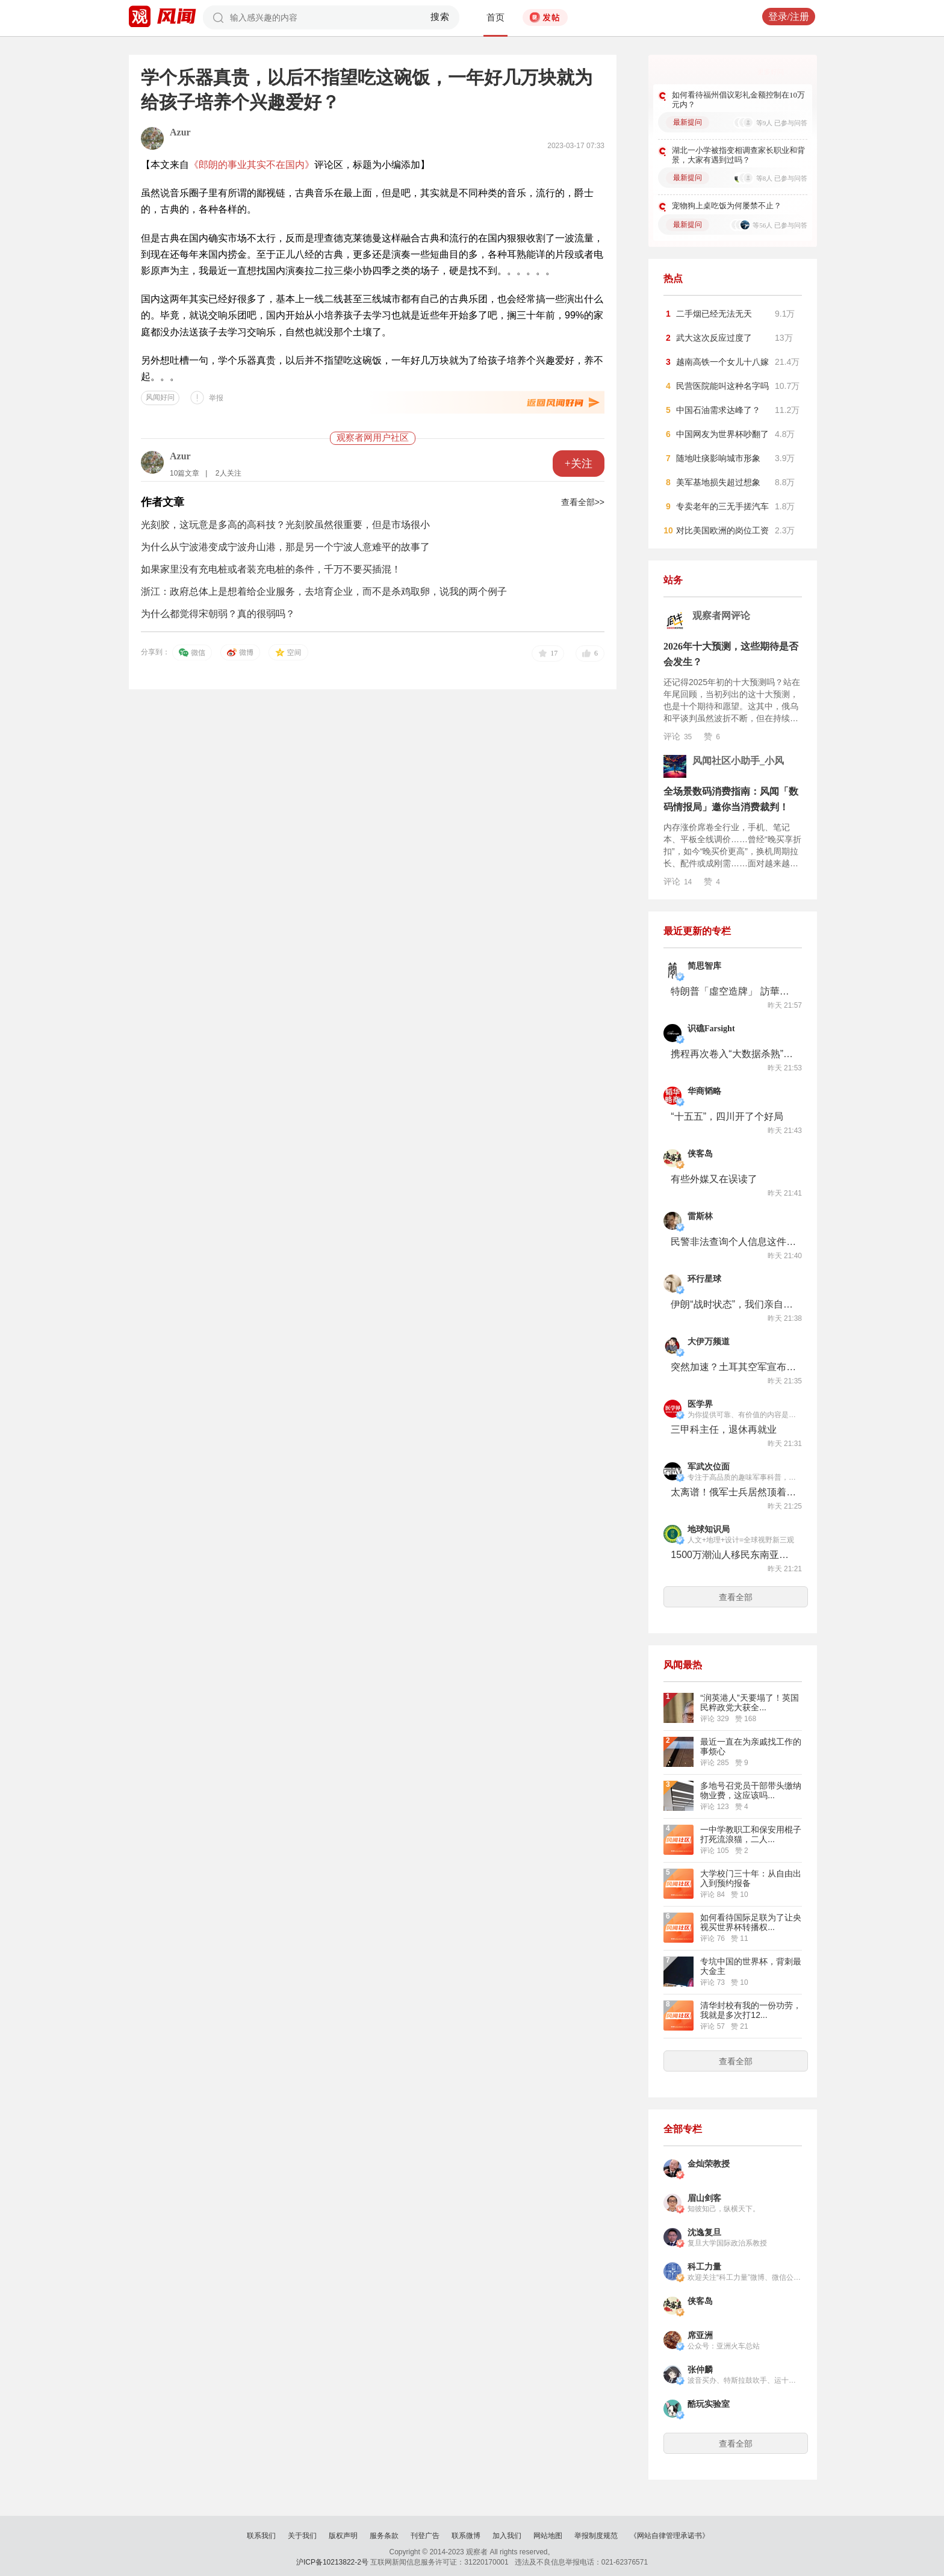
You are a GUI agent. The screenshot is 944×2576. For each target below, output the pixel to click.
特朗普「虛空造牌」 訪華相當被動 (734, 991)
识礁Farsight (711, 1028)
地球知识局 (709, 1529)
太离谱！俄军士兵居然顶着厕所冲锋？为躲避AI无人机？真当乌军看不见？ (734, 1492)
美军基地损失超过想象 (718, 482)
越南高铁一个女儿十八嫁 (722, 362)
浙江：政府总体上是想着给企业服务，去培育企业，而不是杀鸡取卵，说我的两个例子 (324, 591)
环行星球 (704, 1278)
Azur (180, 132)
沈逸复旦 (704, 2232)
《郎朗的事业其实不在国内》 (251, 165)
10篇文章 (184, 473)
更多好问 (770, 71)
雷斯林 (700, 1216)
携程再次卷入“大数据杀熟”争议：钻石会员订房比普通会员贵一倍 (734, 1054)
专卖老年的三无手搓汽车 (722, 506)
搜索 (440, 17)
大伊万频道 (709, 1341)
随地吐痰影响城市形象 (718, 458)
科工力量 (704, 2266)
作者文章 (162, 502)
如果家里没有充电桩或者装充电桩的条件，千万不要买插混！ (271, 569)
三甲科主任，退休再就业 (724, 1429)
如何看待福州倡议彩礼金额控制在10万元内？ (738, 99)
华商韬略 (704, 1091)
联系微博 (466, 2535)
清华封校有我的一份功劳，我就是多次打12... (750, 2010)
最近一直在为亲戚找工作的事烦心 (750, 1746)
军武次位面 (709, 1466)
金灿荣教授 (709, 2163)
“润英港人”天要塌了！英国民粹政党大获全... (749, 1702)
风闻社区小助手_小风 (738, 761)
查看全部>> (582, 502)
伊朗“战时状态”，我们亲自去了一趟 (734, 1304)
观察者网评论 (721, 615)
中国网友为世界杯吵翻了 (722, 434)
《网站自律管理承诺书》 (669, 2535)
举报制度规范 (596, 2535)
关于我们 (302, 2535)
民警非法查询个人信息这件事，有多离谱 (734, 1242)
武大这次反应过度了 (714, 338)
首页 (495, 17)
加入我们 (506, 2535)
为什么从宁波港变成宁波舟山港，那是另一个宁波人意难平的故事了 (285, 547)
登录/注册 (788, 16)
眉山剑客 (704, 2198)
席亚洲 (700, 2335)
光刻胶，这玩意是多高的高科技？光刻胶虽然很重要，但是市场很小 (285, 525)
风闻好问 (160, 397)
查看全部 (736, 1597)
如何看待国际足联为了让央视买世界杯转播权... (750, 1922)
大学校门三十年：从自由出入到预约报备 (750, 1878)
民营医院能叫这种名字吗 (722, 386)
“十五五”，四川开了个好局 (727, 1116)
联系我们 (261, 2535)
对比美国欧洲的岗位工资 (722, 530)
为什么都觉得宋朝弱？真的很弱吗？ (218, 614)
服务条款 (384, 2535)
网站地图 (547, 2535)
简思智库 (704, 965)
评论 (677, 736)
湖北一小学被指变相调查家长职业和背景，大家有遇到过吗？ (738, 155)
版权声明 (343, 2535)
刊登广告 (425, 2535)
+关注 (578, 464)
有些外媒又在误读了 (714, 1179)
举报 (216, 398)
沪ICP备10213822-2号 (332, 2562)
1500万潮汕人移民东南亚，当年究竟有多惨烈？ (734, 1555)
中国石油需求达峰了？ (718, 410)
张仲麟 (700, 2369)
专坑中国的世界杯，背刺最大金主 (750, 1966)
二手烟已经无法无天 (714, 313)
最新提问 (687, 122)
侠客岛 (700, 1153)
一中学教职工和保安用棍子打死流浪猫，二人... (750, 1834)
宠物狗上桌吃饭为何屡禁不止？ (726, 205)
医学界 (700, 1404)
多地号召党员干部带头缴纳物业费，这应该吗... (750, 1790)
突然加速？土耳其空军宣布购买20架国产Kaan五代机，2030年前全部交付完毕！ (734, 1367)
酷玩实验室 (709, 2404)
